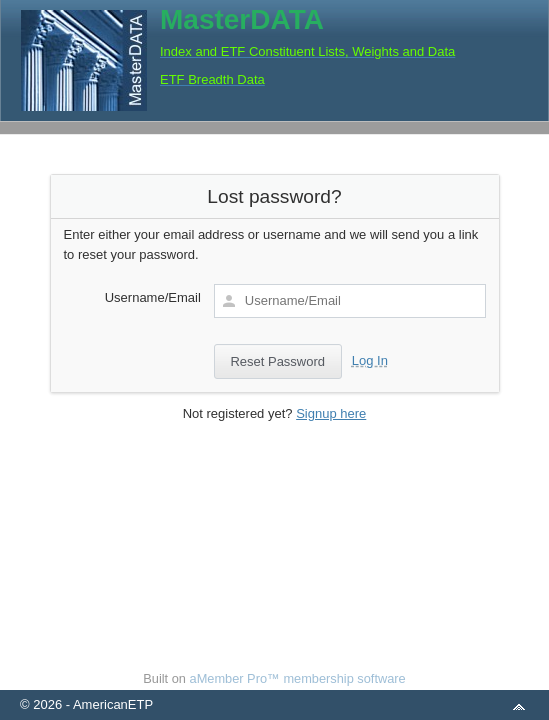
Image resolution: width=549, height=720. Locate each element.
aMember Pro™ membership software (298, 678)
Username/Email (153, 297)
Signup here (331, 413)
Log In (370, 360)
